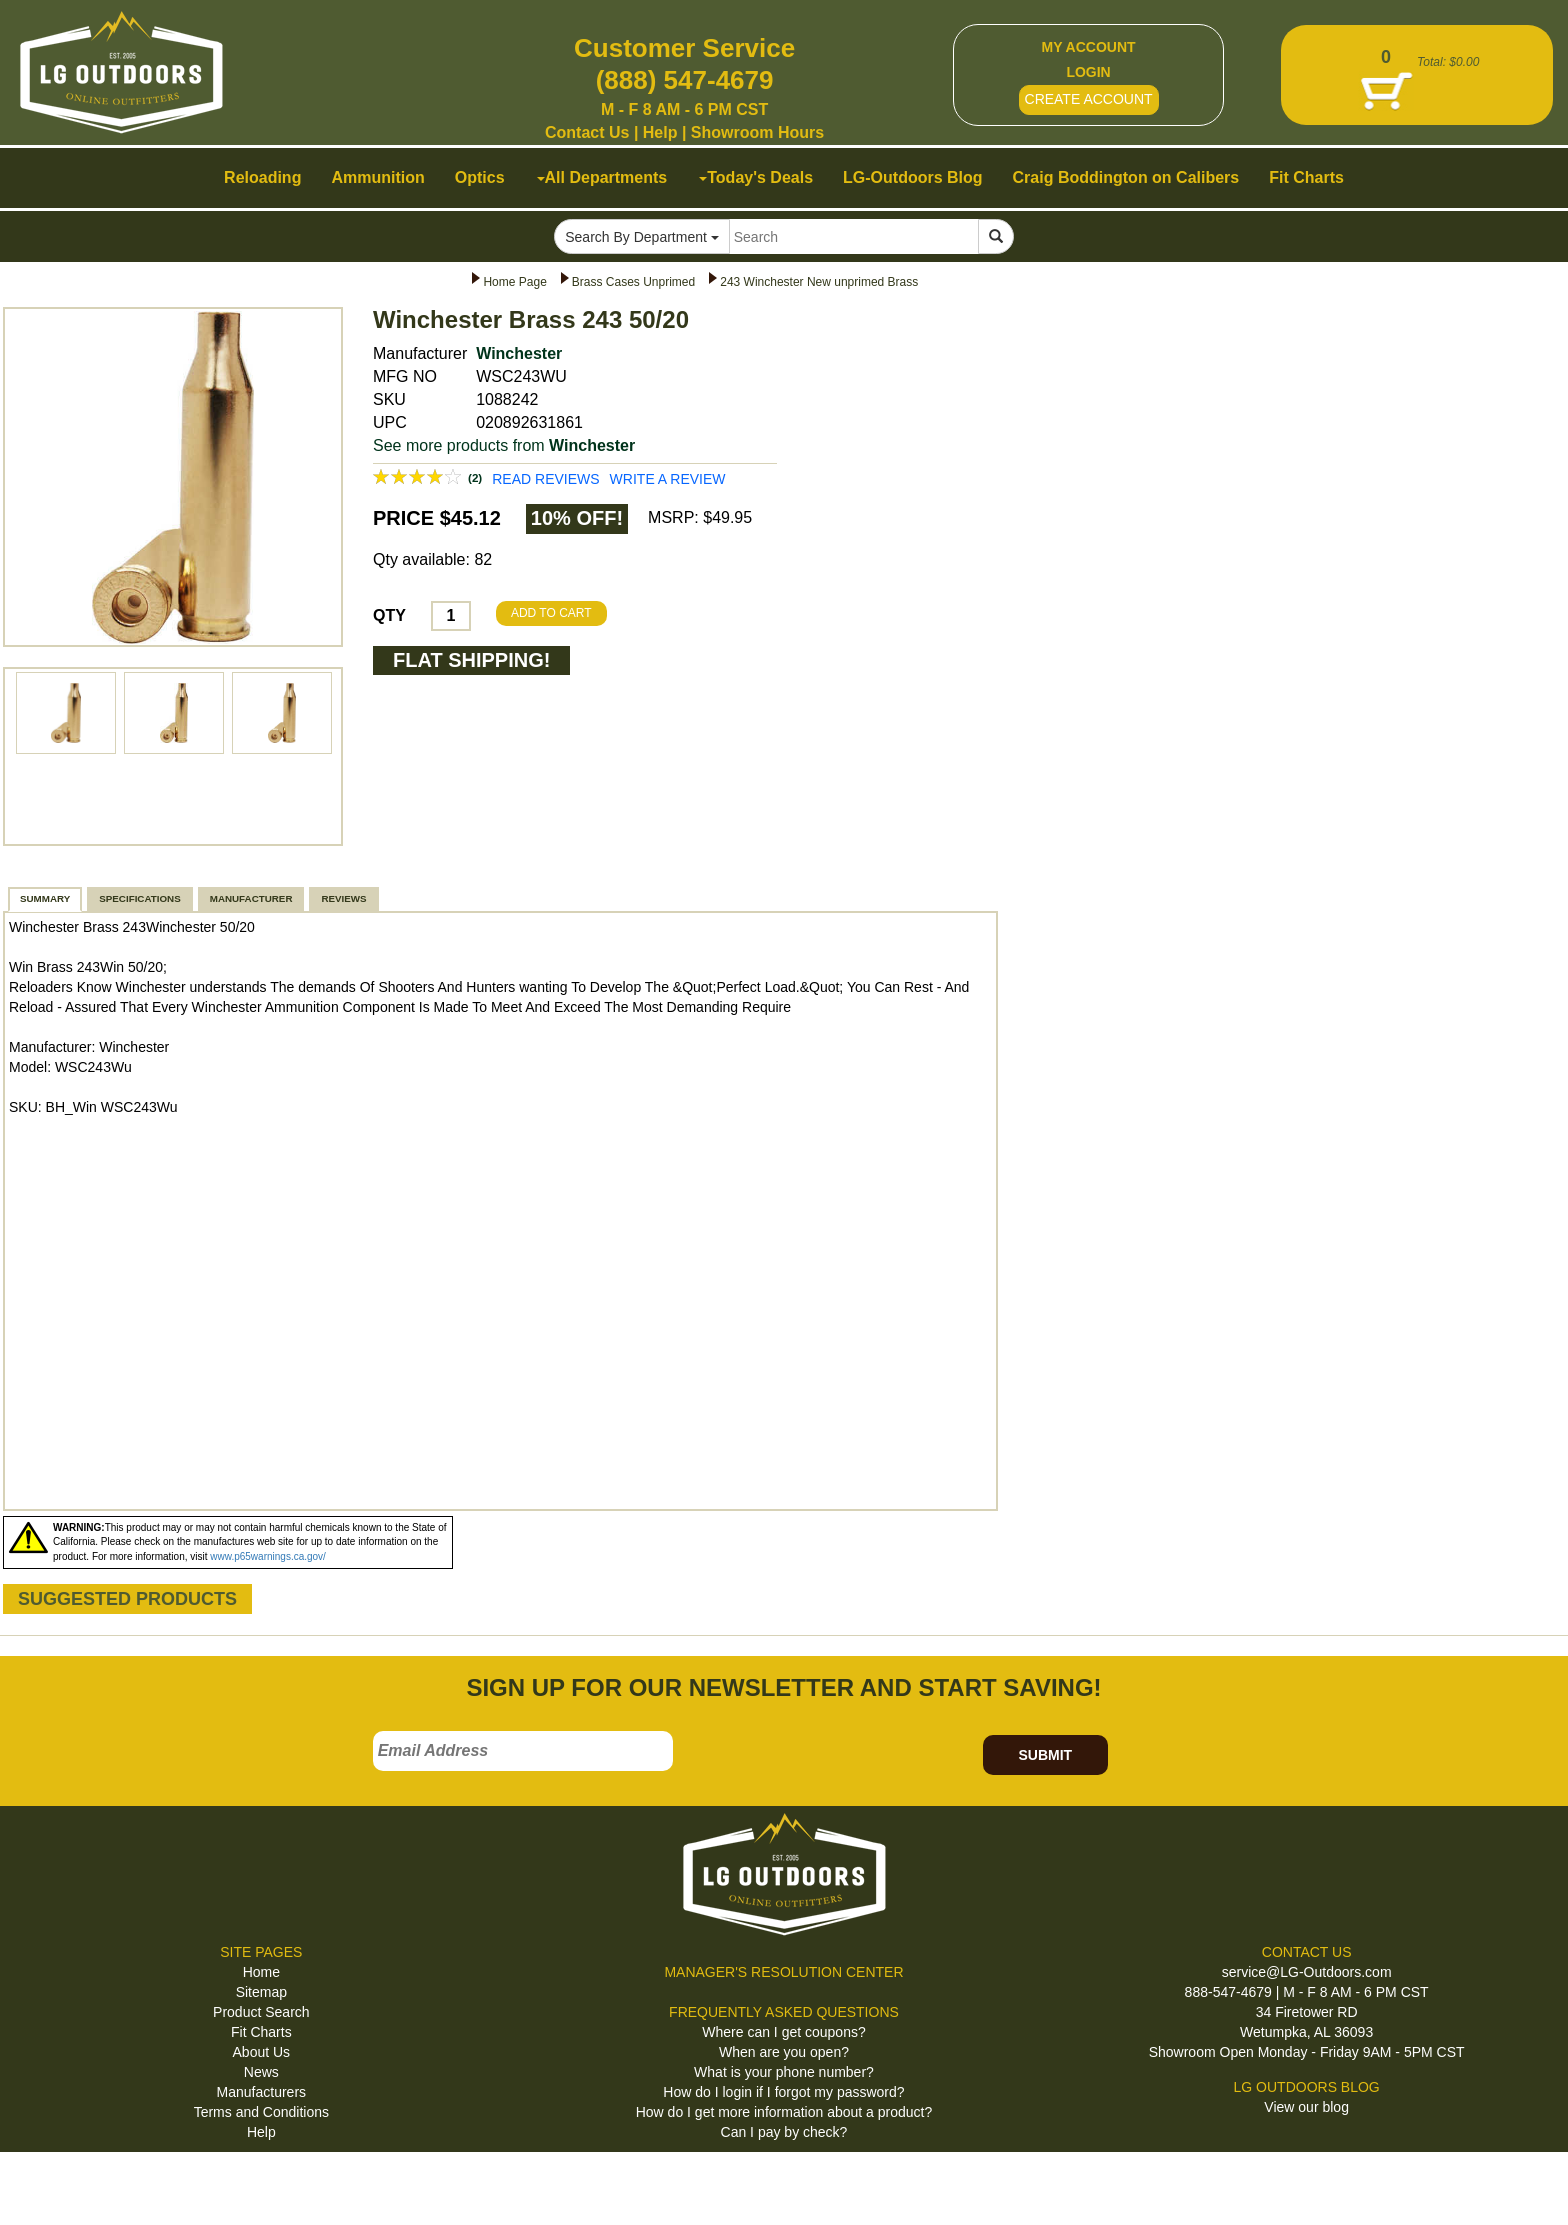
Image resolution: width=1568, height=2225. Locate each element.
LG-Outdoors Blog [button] (913, 177)
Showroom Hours (757, 132)
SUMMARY (45, 898)
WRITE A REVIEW (668, 479)
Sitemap (261, 1992)
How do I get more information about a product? (784, 2112)
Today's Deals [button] (756, 177)
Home (261, 1972)
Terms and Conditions (261, 2112)
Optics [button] (480, 177)
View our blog (1306, 2107)
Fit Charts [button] (1306, 177)
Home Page (514, 282)
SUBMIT (1045, 1755)
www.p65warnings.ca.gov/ (268, 1556)
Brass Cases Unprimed (633, 282)
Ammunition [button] (377, 177)
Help (660, 132)
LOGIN (1088, 72)
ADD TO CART (551, 613)
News (261, 2072)
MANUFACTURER (251, 898)
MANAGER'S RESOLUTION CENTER (783, 1972)
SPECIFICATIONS (139, 898)
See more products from (504, 445)
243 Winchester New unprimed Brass (819, 282)
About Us (262, 2052)
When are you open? (784, 2052)
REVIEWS (343, 898)
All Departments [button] (602, 177)
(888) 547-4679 (685, 80)
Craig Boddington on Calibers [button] (1126, 177)
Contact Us (587, 132)
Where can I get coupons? (783, 2032)
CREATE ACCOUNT (1089, 99)
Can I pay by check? (784, 2132)
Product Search (261, 2012)
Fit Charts (261, 2032)
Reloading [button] (262, 177)
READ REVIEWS (545, 479)
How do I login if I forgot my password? (783, 2092)
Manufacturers (261, 2092)
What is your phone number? (784, 2072)
